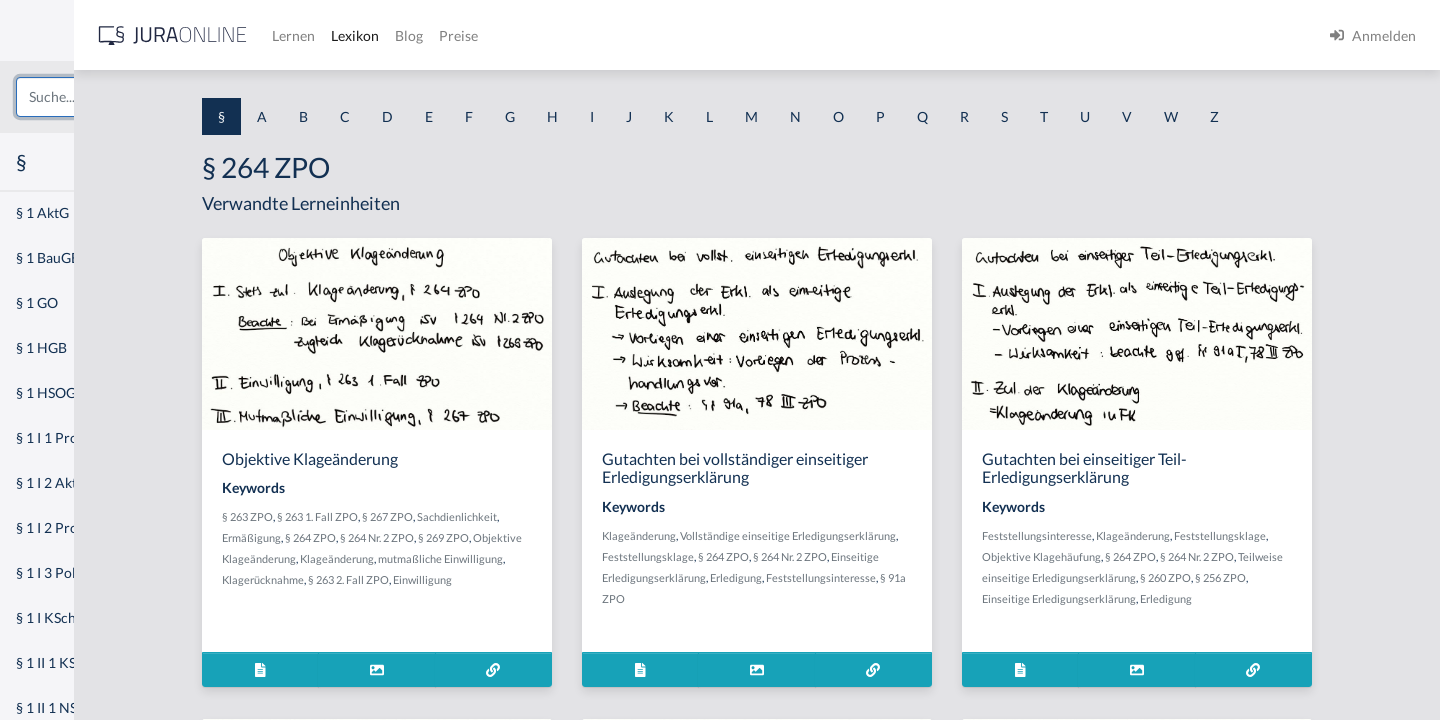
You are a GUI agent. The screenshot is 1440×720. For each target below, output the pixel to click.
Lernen (539, 35)
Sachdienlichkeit (590, 516)
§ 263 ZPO (380, 516)
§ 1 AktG (42, 212)
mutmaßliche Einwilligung (573, 558)
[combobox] (160, 97)
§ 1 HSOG (46, 392)
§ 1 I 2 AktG (51, 482)
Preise (704, 35)
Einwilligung (555, 579)
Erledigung (862, 577)
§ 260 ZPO (1285, 577)
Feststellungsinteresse (947, 577)
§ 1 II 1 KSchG (58, 662)
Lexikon (601, 35)
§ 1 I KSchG (51, 617)
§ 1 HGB (41, 347)
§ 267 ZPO (520, 516)
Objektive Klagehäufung (1161, 556)
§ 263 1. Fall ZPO (450, 516)
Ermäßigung (384, 537)
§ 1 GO (37, 302)
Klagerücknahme (396, 579)
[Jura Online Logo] (419, 35)
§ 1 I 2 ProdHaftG (70, 527)
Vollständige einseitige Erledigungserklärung (914, 535)
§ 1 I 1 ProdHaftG (70, 437)
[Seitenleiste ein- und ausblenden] (288, 30)
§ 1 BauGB (48, 257)
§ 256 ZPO (1340, 577)
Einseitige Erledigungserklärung (1179, 598)
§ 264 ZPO (443, 537)
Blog (655, 35)
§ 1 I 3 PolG (51, 572)
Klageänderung (470, 558)
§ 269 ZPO (576, 537)
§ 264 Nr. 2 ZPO (510, 537)
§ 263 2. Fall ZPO (481, 579)
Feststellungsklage (774, 556)
